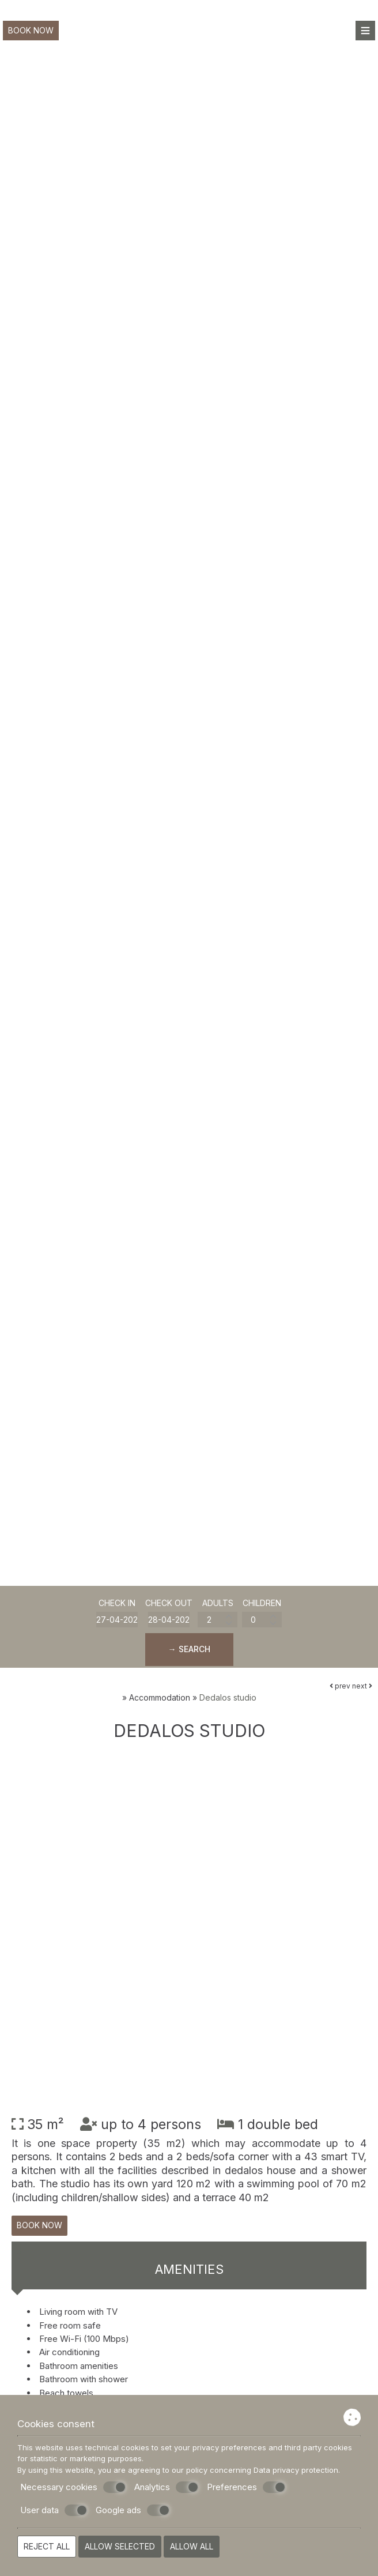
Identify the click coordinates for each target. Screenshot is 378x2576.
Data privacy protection (296, 2470)
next (362, 1686)
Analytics (166, 2487)
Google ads (133, 2510)
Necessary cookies (73, 2487)
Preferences (246, 2487)
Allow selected (120, 2546)
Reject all (47, 2546)
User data (54, 2510)
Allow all (191, 2546)
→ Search (189, 1649)
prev (340, 1686)
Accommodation (159, 1697)
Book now (31, 30)
